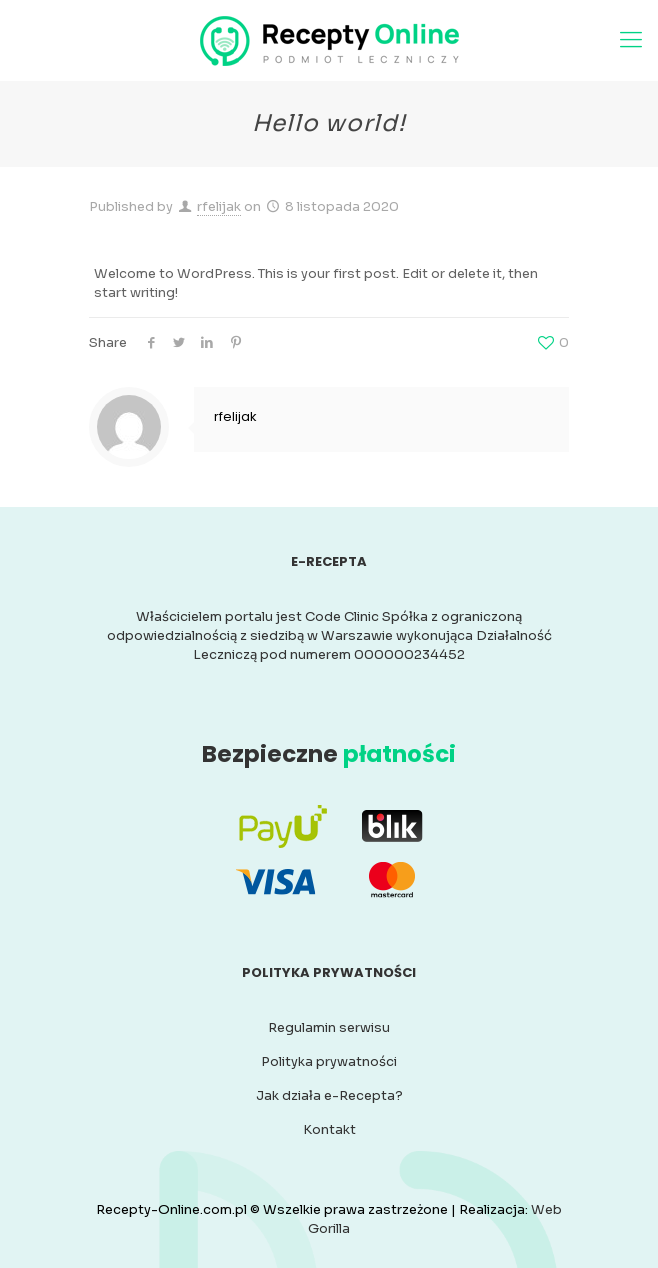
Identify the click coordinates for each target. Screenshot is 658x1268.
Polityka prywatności (329, 1061)
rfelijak (219, 206)
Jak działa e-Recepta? (329, 1095)
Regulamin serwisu (329, 1027)
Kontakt (329, 1129)
